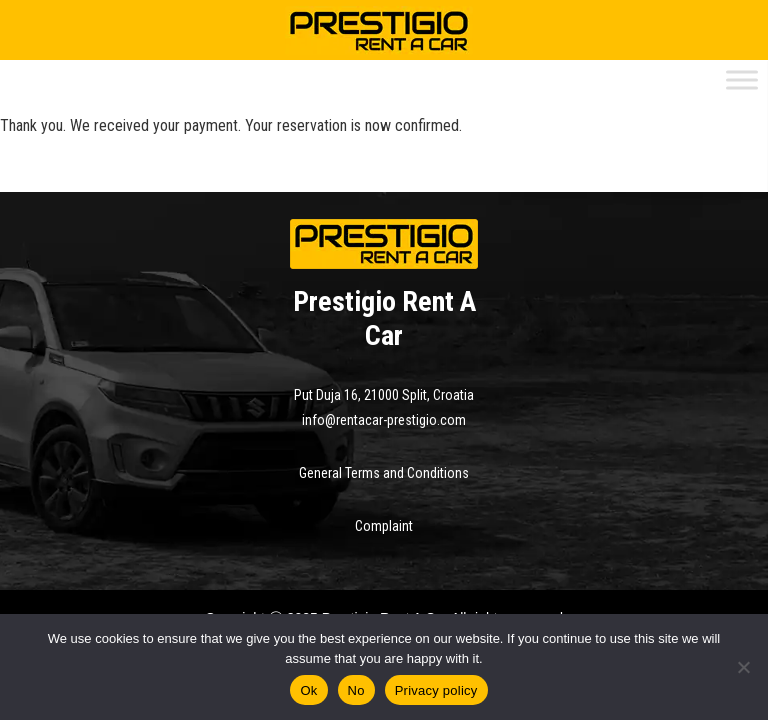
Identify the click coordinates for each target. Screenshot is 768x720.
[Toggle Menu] (742, 79)
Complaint (384, 526)
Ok (308, 690)
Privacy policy (436, 690)
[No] (743, 667)
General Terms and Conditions (384, 473)
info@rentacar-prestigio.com (384, 420)
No (356, 690)
